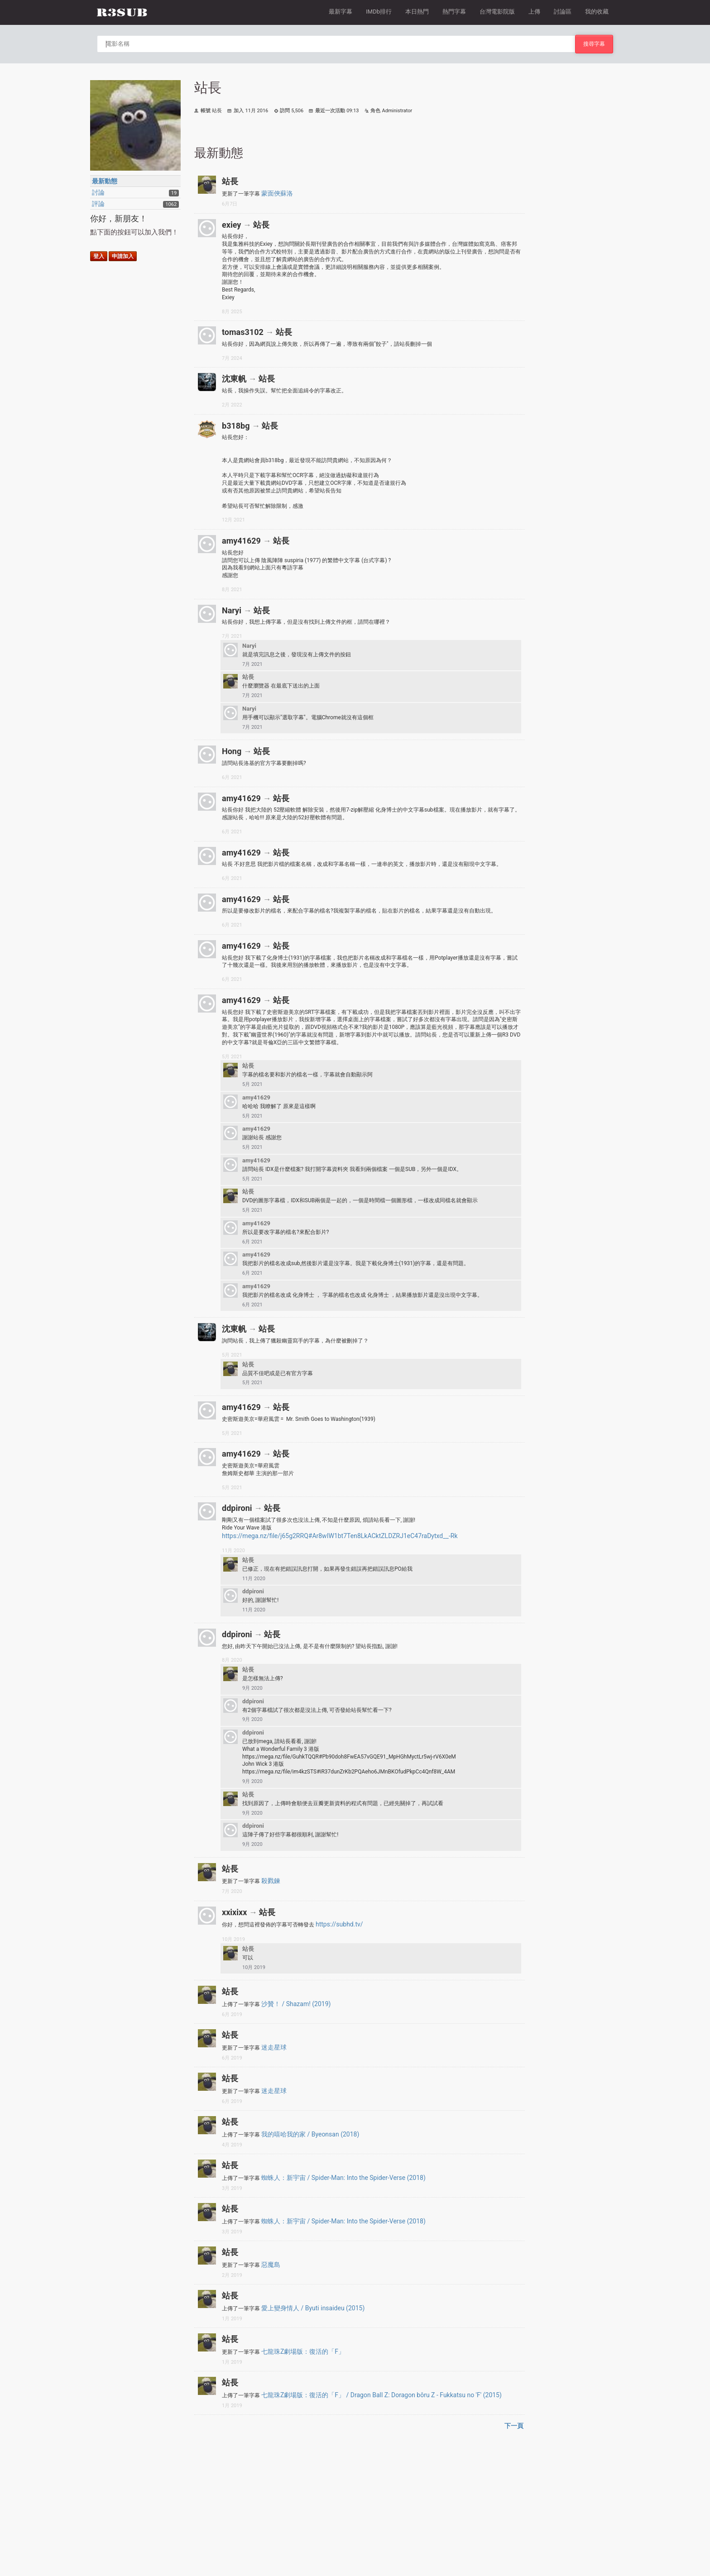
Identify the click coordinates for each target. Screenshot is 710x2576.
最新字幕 (340, 11)
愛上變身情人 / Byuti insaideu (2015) (313, 2308)
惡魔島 (270, 2264)
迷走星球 (274, 2047)
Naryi (231, 610)
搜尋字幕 (594, 44)
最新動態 (104, 181)
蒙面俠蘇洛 (277, 193)
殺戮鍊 (270, 1880)
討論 (98, 192)
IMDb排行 (379, 11)
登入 (98, 256)
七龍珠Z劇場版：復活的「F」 (303, 2351)
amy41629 (241, 540)
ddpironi (237, 1508)
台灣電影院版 (497, 11)
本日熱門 (417, 11)
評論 (98, 203)
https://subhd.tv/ (339, 1924)
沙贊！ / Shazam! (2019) (296, 2003)
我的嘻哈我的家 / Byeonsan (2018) (310, 2134)
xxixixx (234, 1912)
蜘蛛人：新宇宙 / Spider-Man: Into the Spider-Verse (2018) (343, 2177)
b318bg (236, 425)
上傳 (534, 11)
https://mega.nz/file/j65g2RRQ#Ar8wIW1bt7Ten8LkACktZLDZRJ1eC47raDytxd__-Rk (339, 1535)
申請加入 (123, 256)
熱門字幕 (454, 11)
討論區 (562, 11)
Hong (231, 751)
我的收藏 (597, 11)
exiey (231, 224)
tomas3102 (243, 332)
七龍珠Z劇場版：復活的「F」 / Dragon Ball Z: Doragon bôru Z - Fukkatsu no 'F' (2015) (381, 2395)
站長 (230, 181)
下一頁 (513, 2425)
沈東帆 (234, 378)
